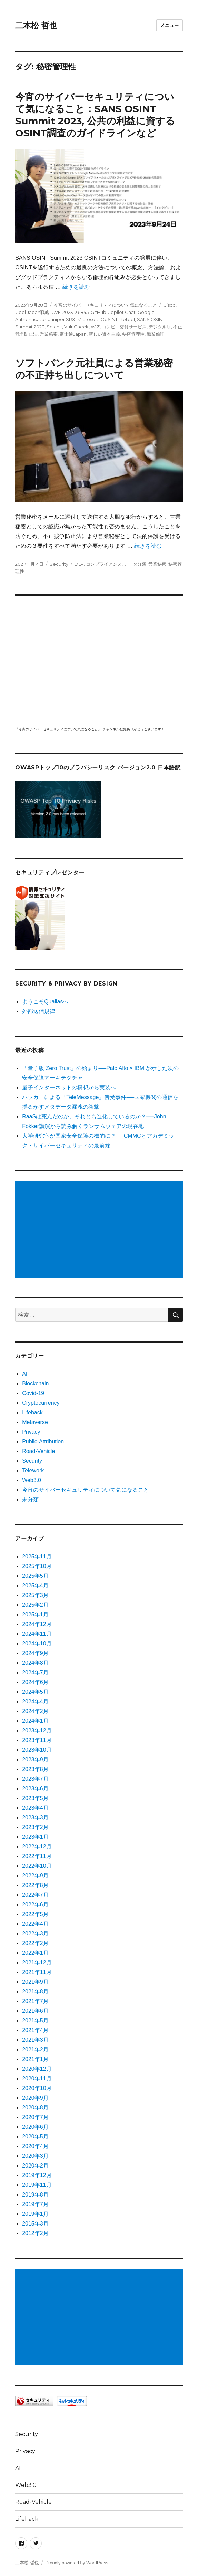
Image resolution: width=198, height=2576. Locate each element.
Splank (54, 326)
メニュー (169, 25)
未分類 (30, 1499)
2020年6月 (35, 2127)
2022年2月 (35, 1943)
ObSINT (109, 319)
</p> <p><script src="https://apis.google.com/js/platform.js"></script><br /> (99, 659)
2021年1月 (35, 2059)
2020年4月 (35, 2146)
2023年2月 (35, 1827)
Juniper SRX (61, 319)
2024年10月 (36, 1643)
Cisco (169, 305)
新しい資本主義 (104, 334)
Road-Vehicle (38, 1451)
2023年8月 (35, 1769)
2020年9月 (35, 2098)
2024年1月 (35, 1721)
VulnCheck (76, 326)
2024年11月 (36, 1634)
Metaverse (35, 1422)
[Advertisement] (100, 1230)
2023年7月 (35, 1779)
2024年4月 (35, 1701)
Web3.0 (31, 1480)
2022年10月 (36, 1866)
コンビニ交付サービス (124, 326)
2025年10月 (36, 1566)
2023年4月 (35, 1808)
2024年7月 (35, 1672)
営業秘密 (49, 334)
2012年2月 (35, 2233)
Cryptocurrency (40, 1403)
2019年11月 (36, 2185)
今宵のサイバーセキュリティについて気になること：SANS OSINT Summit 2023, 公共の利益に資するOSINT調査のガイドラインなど (95, 115)
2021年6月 (35, 2011)
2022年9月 (35, 1875)
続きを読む (76, 287)
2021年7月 (35, 2001)
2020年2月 (35, 2166)
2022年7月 (35, 1895)
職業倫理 (156, 334)
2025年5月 (35, 1576)
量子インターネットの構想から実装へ (69, 1087)
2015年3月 (35, 2224)
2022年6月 (35, 1904)
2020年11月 (36, 2079)
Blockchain (35, 1383)
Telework (33, 1470)
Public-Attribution (43, 1441)
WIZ (95, 326)
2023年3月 (35, 1817)
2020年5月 (35, 2137)
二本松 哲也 (36, 25)
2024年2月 (35, 1711)
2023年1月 (35, 1837)
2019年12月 (36, 2175)
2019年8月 (35, 2195)
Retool (127, 319)
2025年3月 (35, 1595)
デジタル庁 (160, 326)
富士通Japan (73, 334)
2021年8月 (35, 1992)
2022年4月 (35, 1924)
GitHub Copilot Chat (113, 312)
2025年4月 (35, 1585)
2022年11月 (36, 1856)
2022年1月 (35, 1953)
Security (59, 564)
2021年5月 (35, 2021)
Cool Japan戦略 (32, 312)
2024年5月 (35, 1692)
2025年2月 (35, 1605)
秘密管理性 (133, 334)
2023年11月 (36, 1740)
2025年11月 (36, 1556)
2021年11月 (36, 1972)
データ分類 (135, 564)
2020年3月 (35, 2156)
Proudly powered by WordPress (76, 2562)
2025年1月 (35, 1614)
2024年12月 (36, 1624)
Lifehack (32, 1412)
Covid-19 (33, 1393)
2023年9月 (35, 1759)
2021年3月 (35, 2040)
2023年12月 (36, 1730)
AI (24, 1374)
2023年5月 (35, 1798)
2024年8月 (35, 1663)
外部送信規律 (38, 1011)
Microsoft (87, 319)
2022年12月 (36, 1846)
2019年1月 (35, 2214)
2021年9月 (35, 1982)
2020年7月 (35, 2117)
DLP (79, 564)
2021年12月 (36, 1962)
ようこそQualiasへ (45, 1002)
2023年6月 (35, 1788)
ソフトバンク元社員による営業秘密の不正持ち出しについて (94, 369)
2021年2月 (35, 2050)
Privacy (31, 1432)
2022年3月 (35, 1933)
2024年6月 (35, 1682)
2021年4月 (35, 2030)
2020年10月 (36, 2088)
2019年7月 (35, 2204)
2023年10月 (36, 1750)
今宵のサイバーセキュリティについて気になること (105, 305)
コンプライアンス (104, 564)
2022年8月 (35, 1885)
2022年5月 (35, 1914)
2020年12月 (36, 2069)
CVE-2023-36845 (70, 312)
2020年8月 (35, 2108)
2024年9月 (35, 1653)
